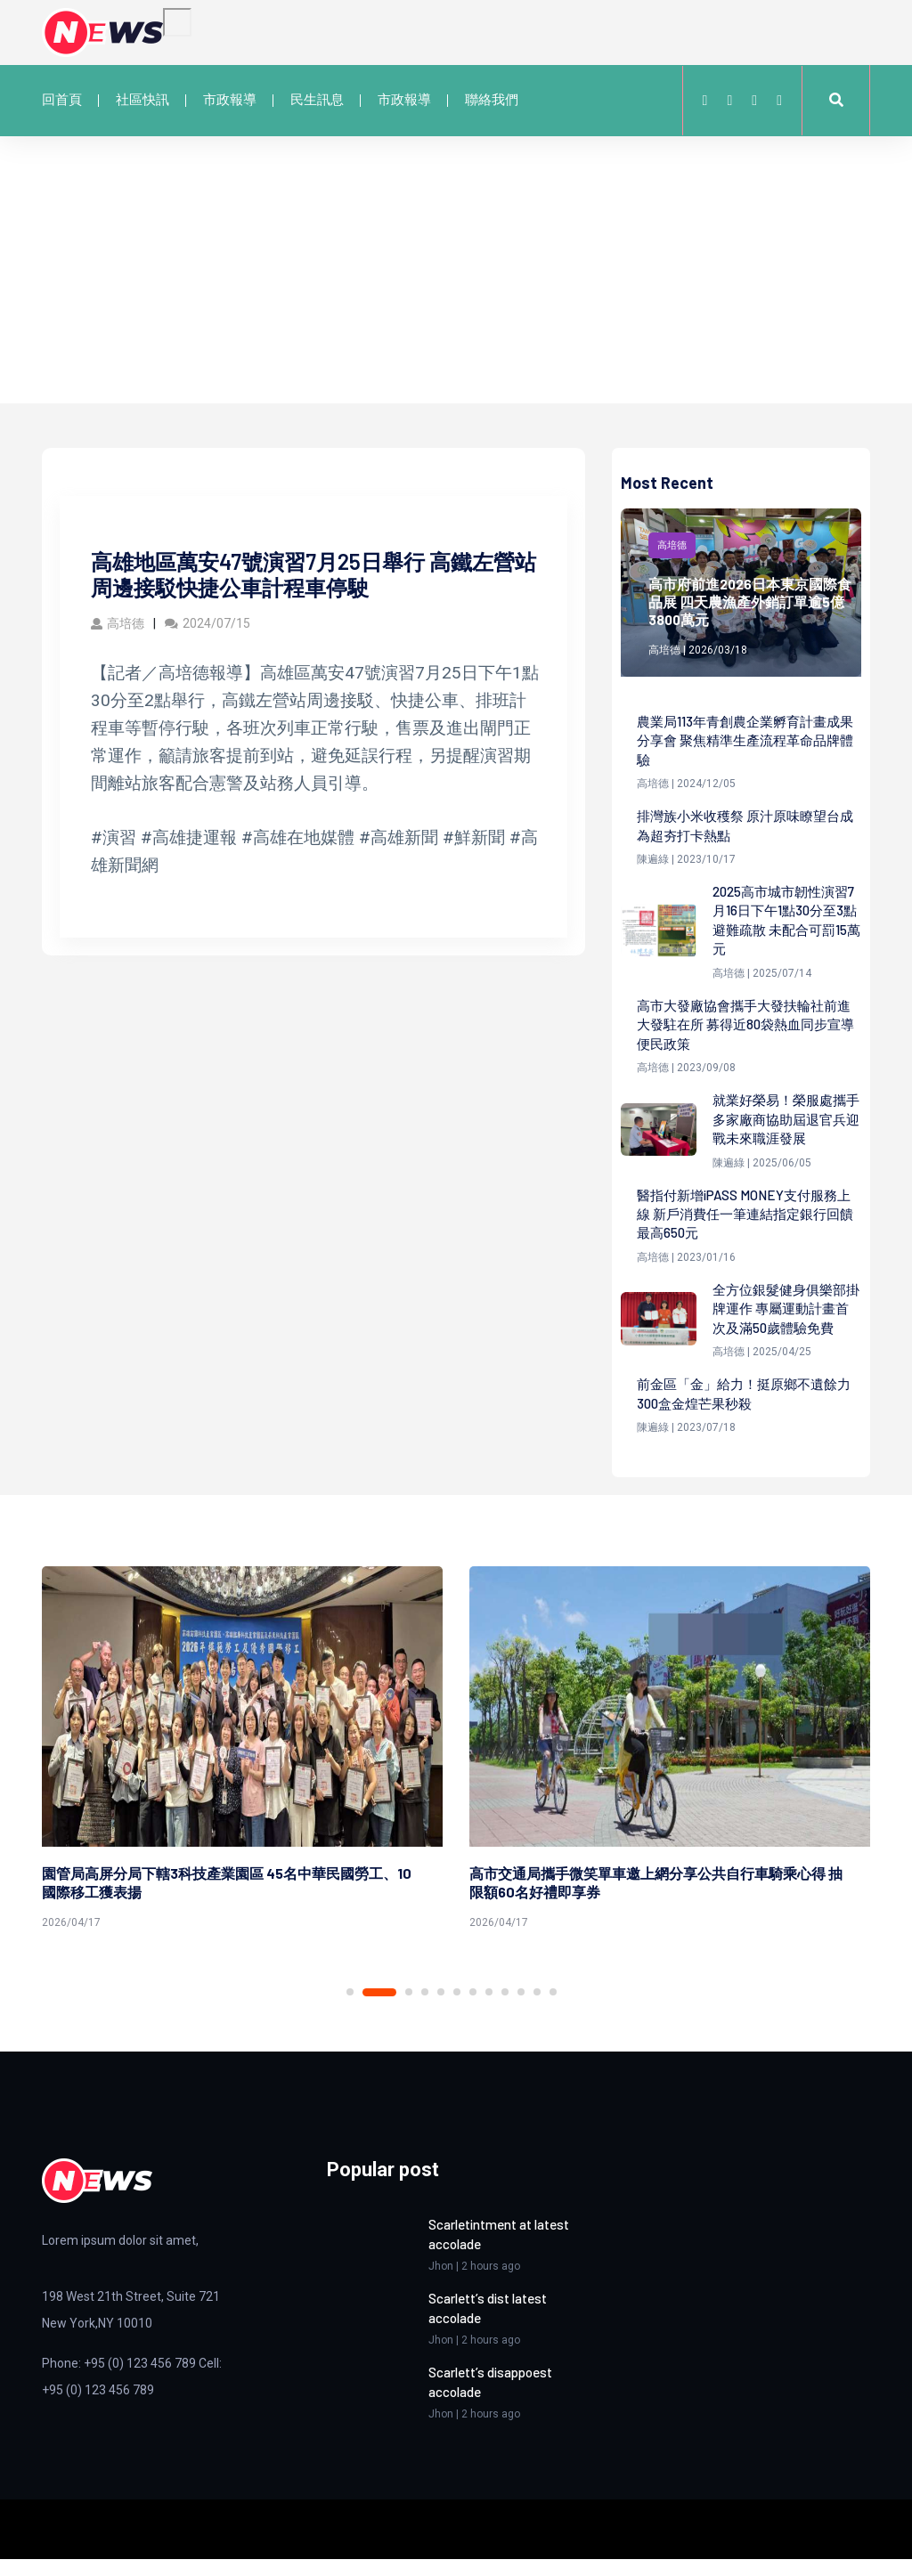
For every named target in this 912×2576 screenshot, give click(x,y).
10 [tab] (521, 2010)
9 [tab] (505, 2010)
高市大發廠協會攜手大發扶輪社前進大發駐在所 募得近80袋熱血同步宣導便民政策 (745, 1032)
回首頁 (62, 100)
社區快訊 (142, 100)
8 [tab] (489, 2010)
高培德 (117, 623)
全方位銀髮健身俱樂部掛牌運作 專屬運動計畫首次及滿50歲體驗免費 (785, 1324)
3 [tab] (408, 2010)
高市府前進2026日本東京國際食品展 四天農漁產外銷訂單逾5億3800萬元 (750, 600)
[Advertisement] (456, 269)
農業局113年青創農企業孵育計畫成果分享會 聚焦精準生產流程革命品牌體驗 (745, 741)
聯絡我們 (491, 100)
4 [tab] (424, 2010)
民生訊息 (317, 100)
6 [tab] (456, 2010)
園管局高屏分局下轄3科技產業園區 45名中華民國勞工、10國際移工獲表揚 (226, 1902)
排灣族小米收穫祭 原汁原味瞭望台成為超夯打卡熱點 (745, 828)
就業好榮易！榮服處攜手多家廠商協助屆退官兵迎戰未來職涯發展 (783, 1129)
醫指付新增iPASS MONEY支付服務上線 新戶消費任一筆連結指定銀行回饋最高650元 (745, 1227)
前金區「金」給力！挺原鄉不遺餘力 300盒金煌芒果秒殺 (744, 1412)
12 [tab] (553, 2010)
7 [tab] (472, 2010)
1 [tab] (350, 2010)
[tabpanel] (242, 1770)
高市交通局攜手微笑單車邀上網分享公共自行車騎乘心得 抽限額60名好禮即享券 (656, 1902)
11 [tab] (537, 2010)
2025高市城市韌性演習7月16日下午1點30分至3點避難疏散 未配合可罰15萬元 (785, 926)
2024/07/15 (207, 623)
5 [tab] (440, 2010)
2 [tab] (379, 2011)
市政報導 (229, 100)
